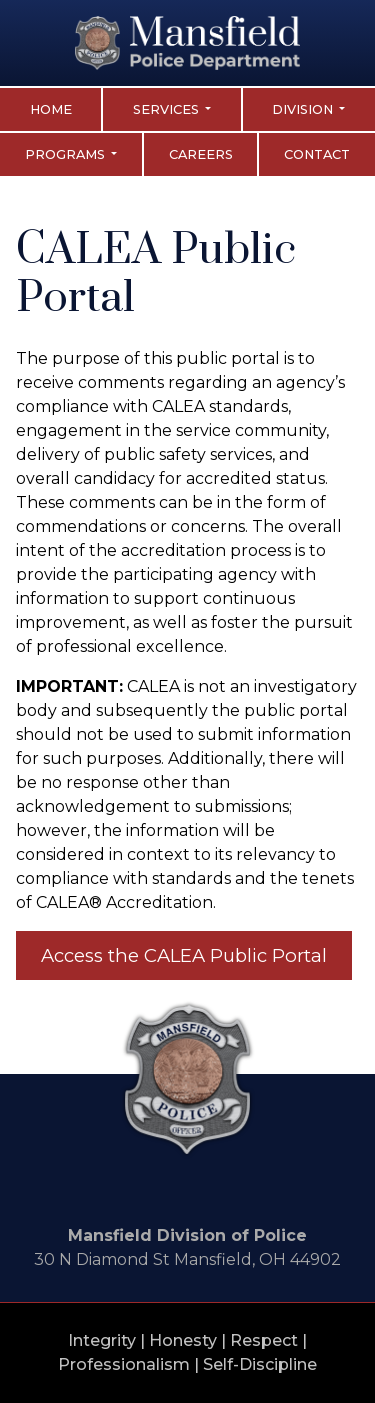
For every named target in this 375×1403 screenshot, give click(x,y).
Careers (201, 154)
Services (167, 109)
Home (51, 109)
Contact (317, 154)
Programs (66, 154)
